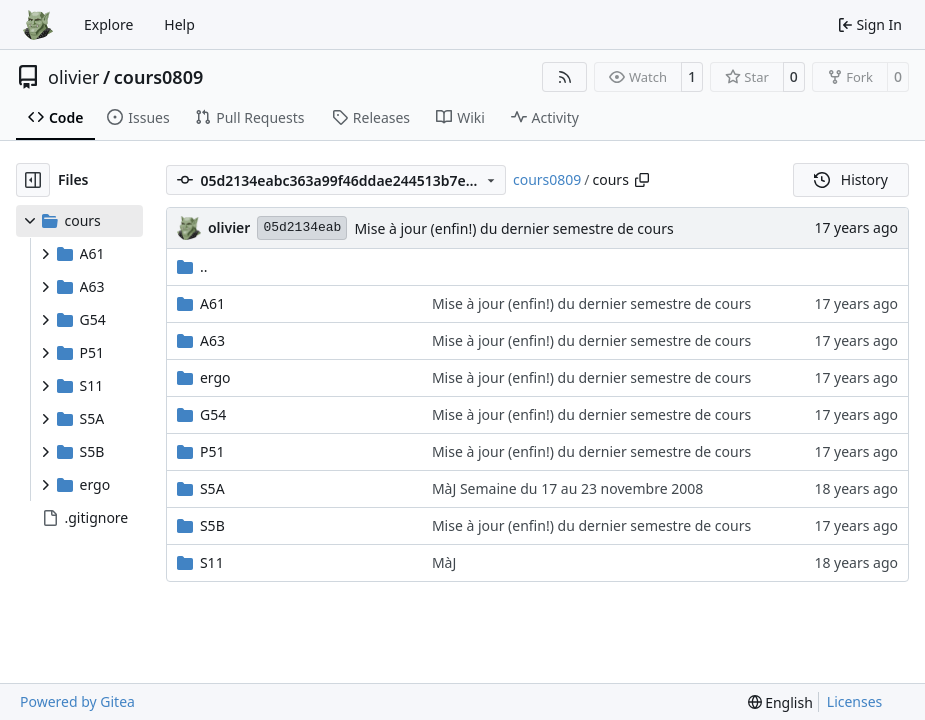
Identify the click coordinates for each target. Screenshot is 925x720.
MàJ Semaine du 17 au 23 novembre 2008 (567, 488)
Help (179, 24)
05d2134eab (302, 227)
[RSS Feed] (565, 77)
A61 (212, 303)
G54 (213, 414)
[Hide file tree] (33, 180)
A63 (212, 340)
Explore (108, 24)
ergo (215, 377)
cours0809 (159, 77)
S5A (212, 488)
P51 (212, 451)
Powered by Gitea (77, 701)
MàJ (444, 562)
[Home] (38, 25)
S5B (212, 525)
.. (192, 266)
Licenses (855, 701)
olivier (74, 77)
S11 (212, 562)
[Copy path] (642, 180)
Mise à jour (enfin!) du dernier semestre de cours (513, 228)
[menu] (780, 702)
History (851, 179)
